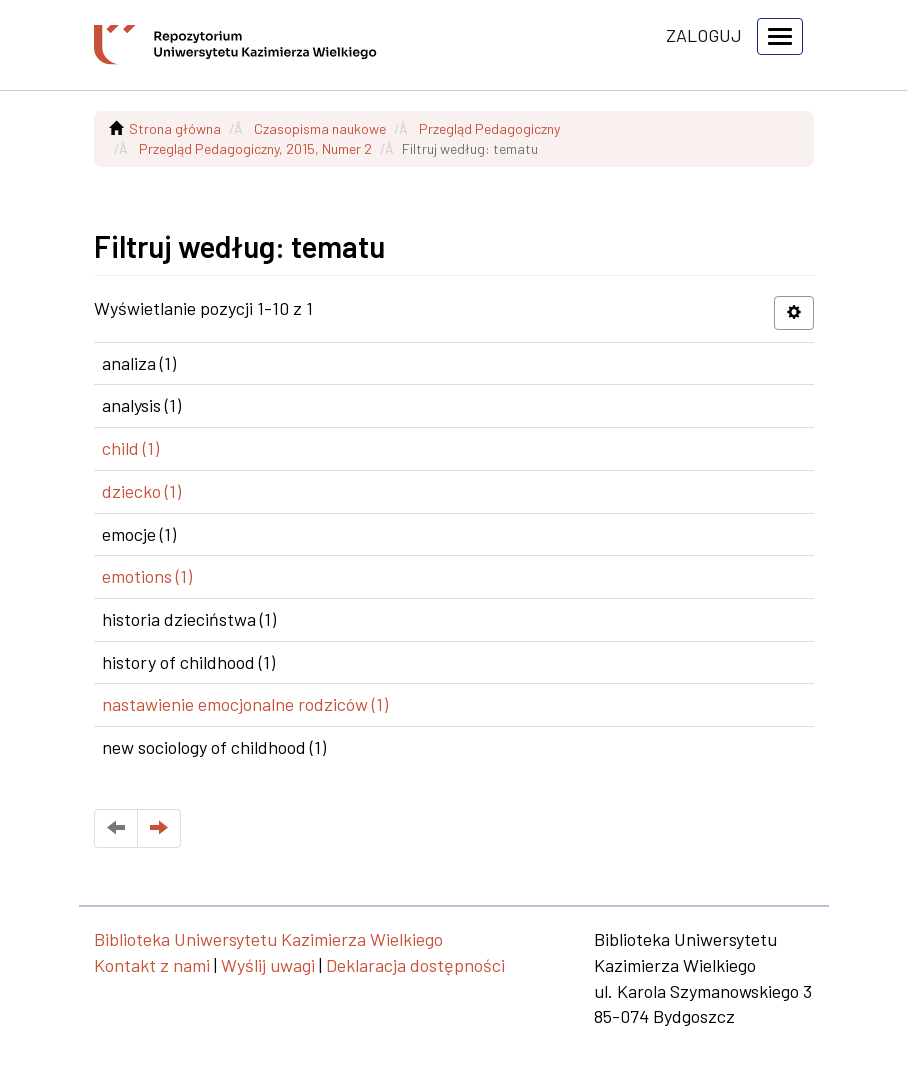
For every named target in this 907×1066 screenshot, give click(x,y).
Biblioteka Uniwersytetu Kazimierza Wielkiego (268, 939)
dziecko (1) (141, 491)
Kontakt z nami (152, 965)
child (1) (130, 448)
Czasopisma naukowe (320, 128)
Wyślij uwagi (268, 965)
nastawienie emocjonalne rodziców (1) (245, 704)
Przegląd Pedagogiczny (489, 128)
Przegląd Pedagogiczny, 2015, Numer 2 (255, 148)
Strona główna (175, 128)
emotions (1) (147, 576)
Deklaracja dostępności (415, 965)
